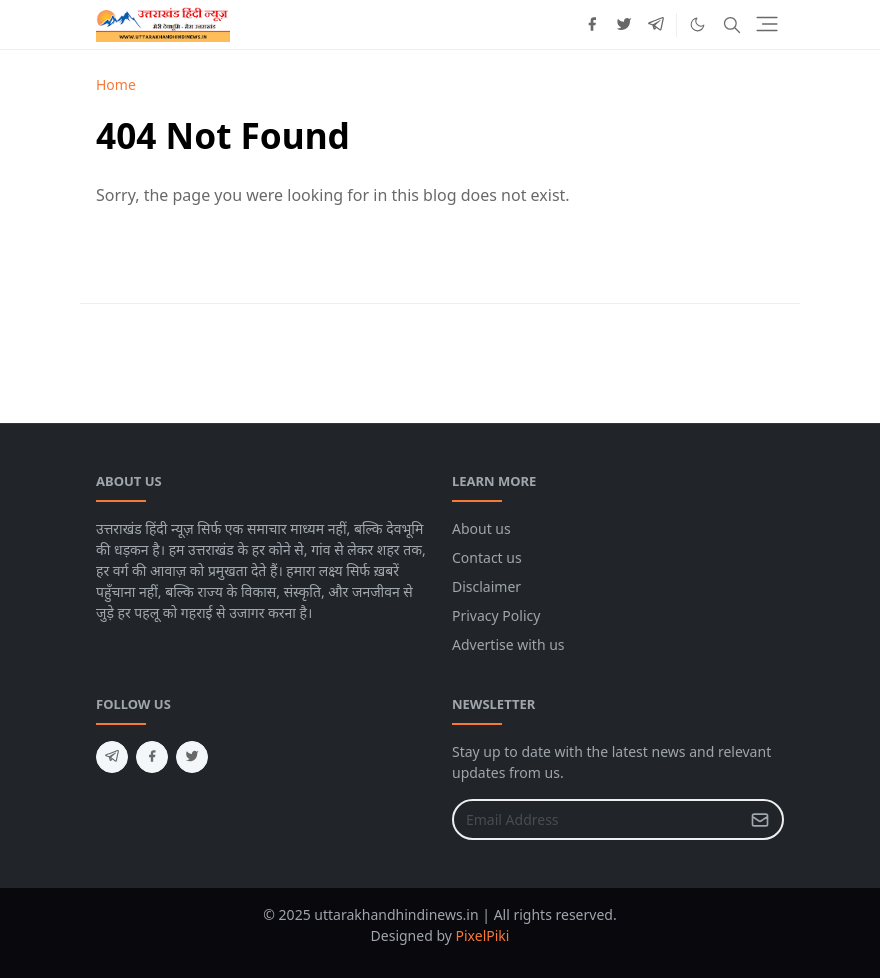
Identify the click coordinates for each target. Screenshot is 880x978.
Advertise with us (508, 644)
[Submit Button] (760, 819)
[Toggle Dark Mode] (697, 24)
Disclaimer (486, 586)
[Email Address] (596, 819)
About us (481, 528)
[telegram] (656, 25)
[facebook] (592, 25)
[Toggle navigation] (767, 24)
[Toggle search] (732, 25)
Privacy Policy (496, 615)
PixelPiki (483, 935)
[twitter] (624, 25)
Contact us (487, 557)
